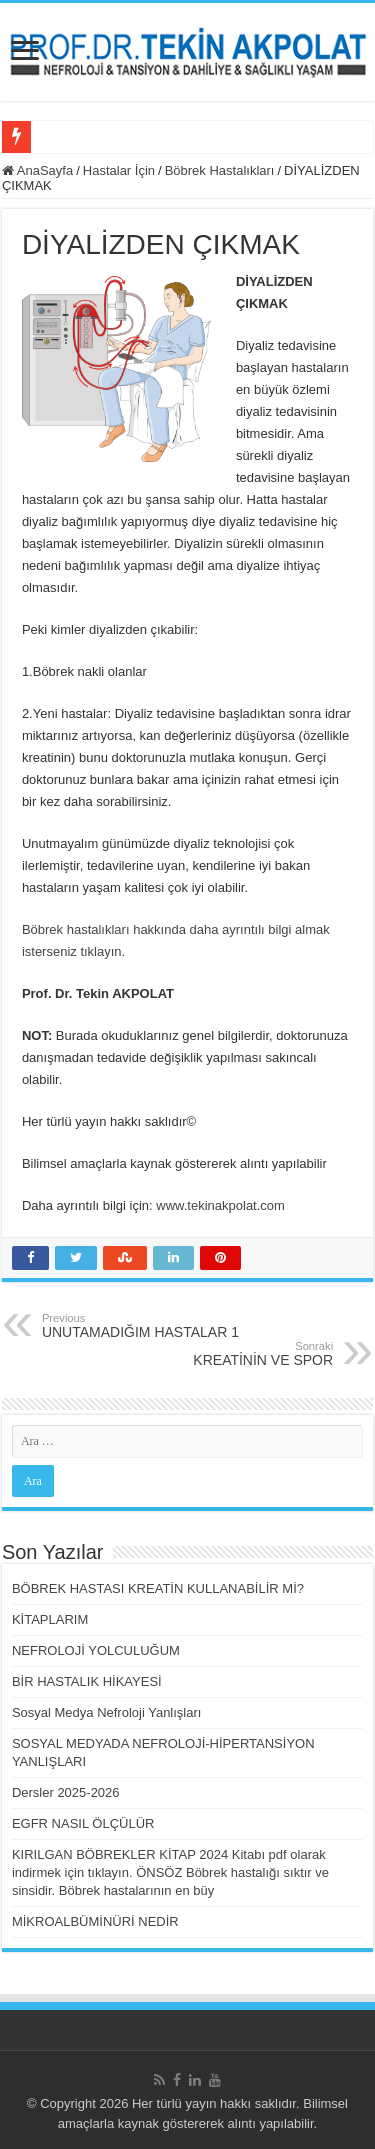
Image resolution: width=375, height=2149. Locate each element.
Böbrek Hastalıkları (220, 170)
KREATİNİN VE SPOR (230, 1354)
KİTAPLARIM (50, 1619)
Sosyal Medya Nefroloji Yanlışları (107, 1712)
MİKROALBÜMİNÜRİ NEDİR (95, 1921)
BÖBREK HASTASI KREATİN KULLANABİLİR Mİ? (158, 1588)
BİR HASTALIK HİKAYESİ (87, 1681)
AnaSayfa (37, 170)
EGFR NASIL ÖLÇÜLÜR (83, 1823)
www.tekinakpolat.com (220, 1205)
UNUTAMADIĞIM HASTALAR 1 (144, 1326)
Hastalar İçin (119, 170)
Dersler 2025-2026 (66, 1792)
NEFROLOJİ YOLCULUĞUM (96, 1650)
